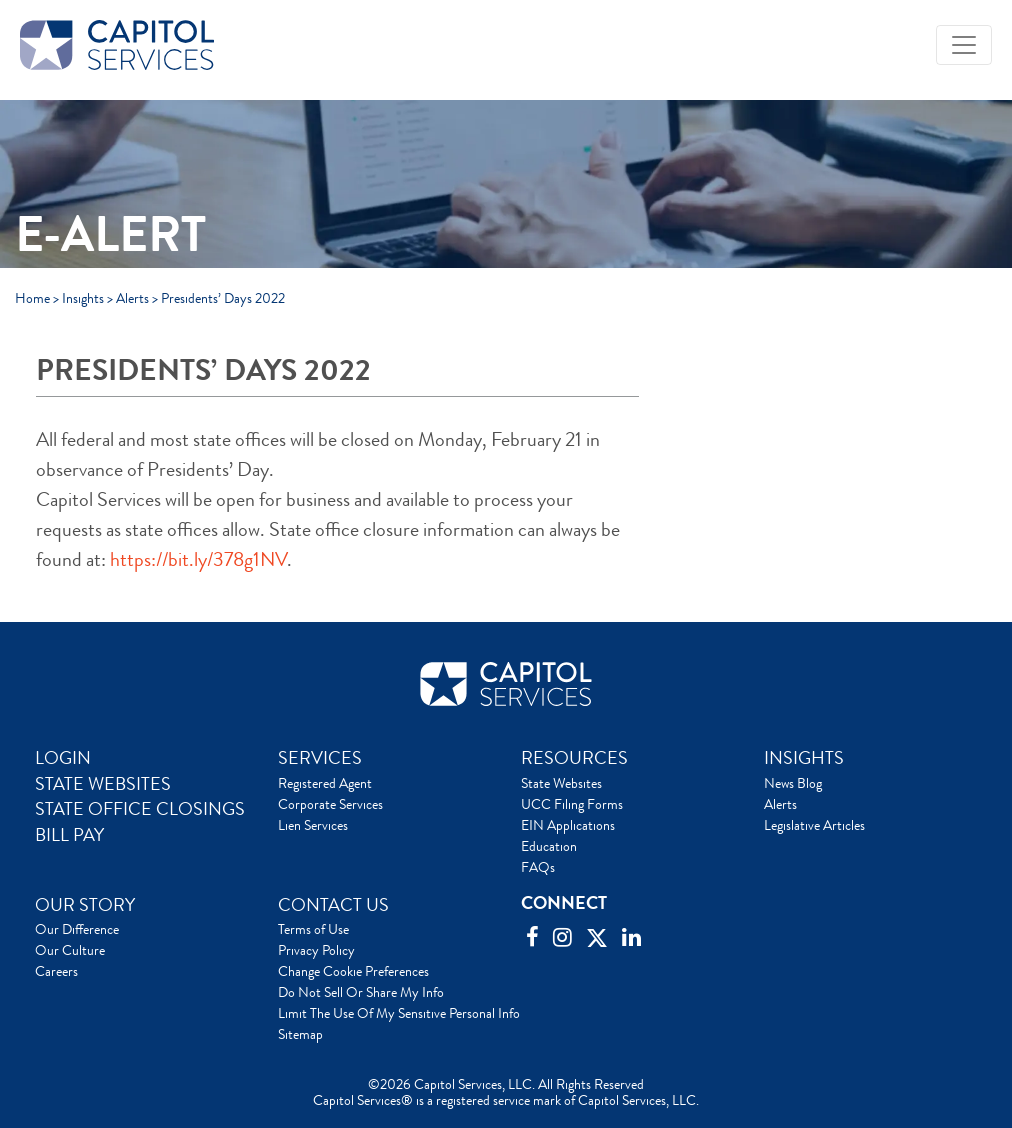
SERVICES (320, 758)
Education (549, 846)
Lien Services (313, 825)
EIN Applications (568, 825)
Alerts (132, 298)
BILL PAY (69, 835)
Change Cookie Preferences (353, 971)
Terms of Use (313, 929)
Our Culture (70, 950)
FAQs (538, 867)
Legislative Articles (814, 825)
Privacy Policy (316, 950)
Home (32, 298)
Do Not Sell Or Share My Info (361, 992)
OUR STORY (85, 905)
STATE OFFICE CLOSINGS (140, 809)
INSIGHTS (804, 758)
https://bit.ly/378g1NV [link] (198, 559)
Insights (83, 298)
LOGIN (63, 758)
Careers (56, 971)
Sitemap (300, 1034)
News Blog (793, 783)
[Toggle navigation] (964, 45)
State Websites (561, 783)
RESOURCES (574, 758)
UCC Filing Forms (572, 804)
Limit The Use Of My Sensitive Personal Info (399, 1013)
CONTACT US (333, 905)
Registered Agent (325, 783)
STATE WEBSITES (103, 784)
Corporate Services (330, 804)
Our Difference (77, 929)
